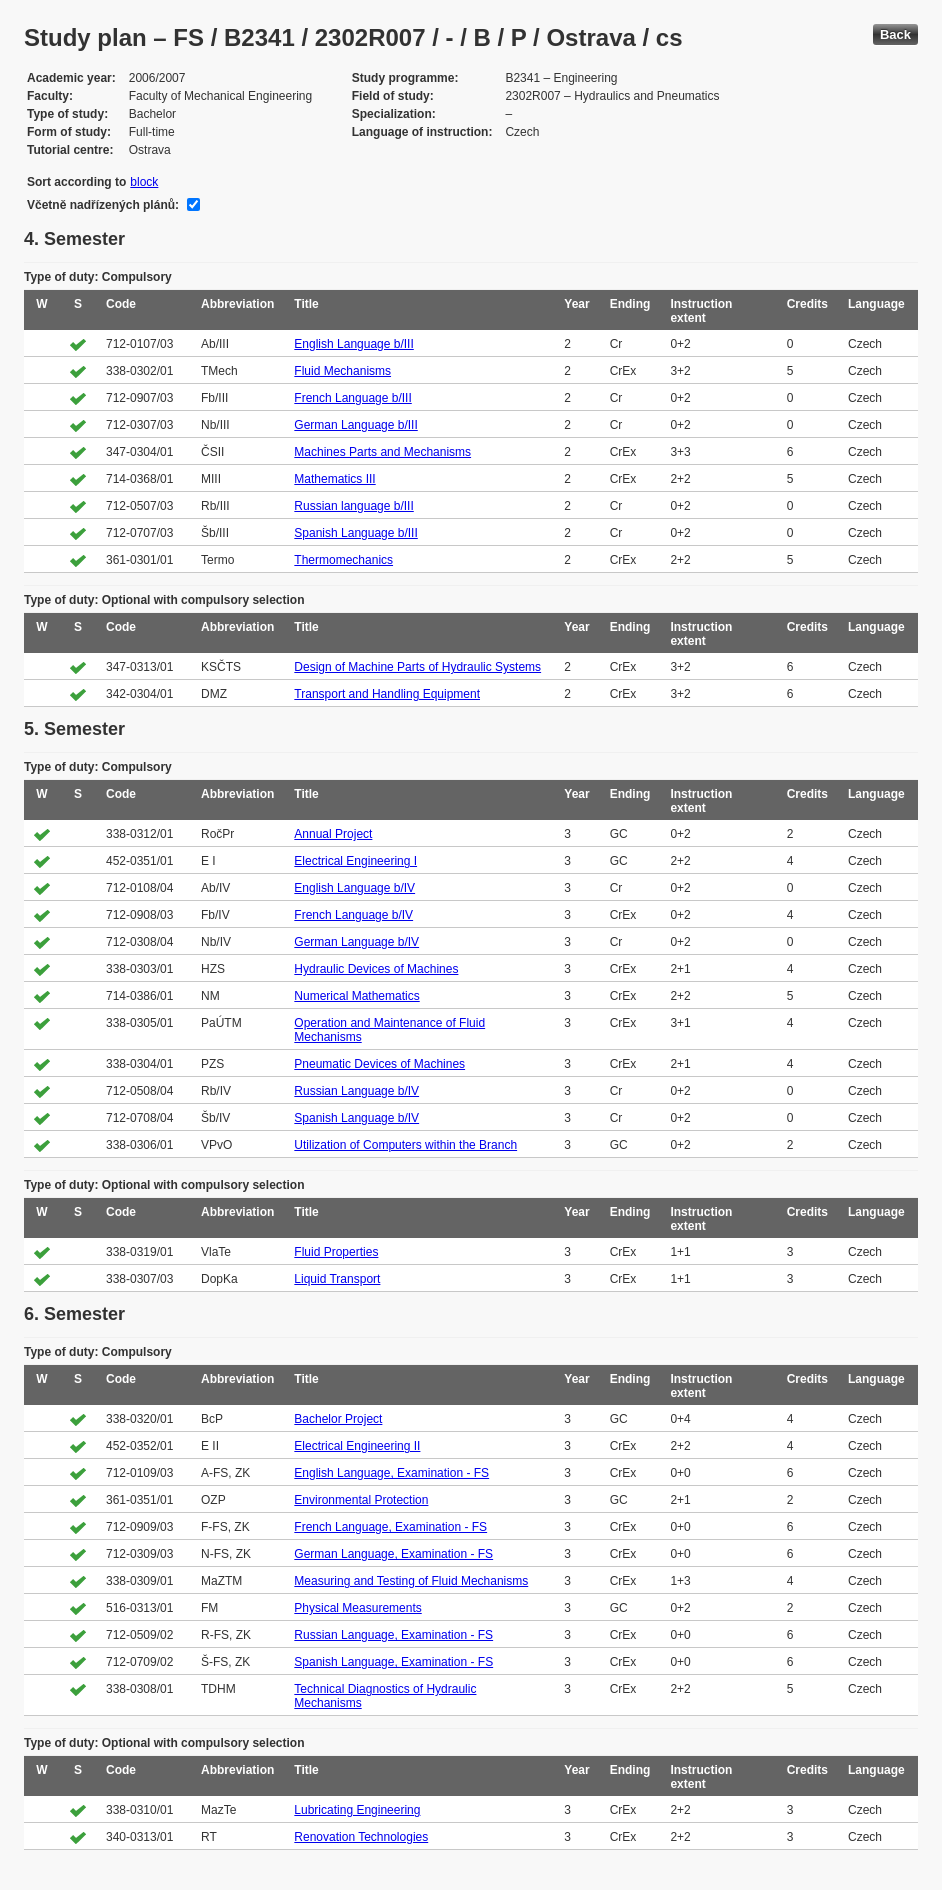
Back (895, 34)
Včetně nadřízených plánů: (103, 205)
